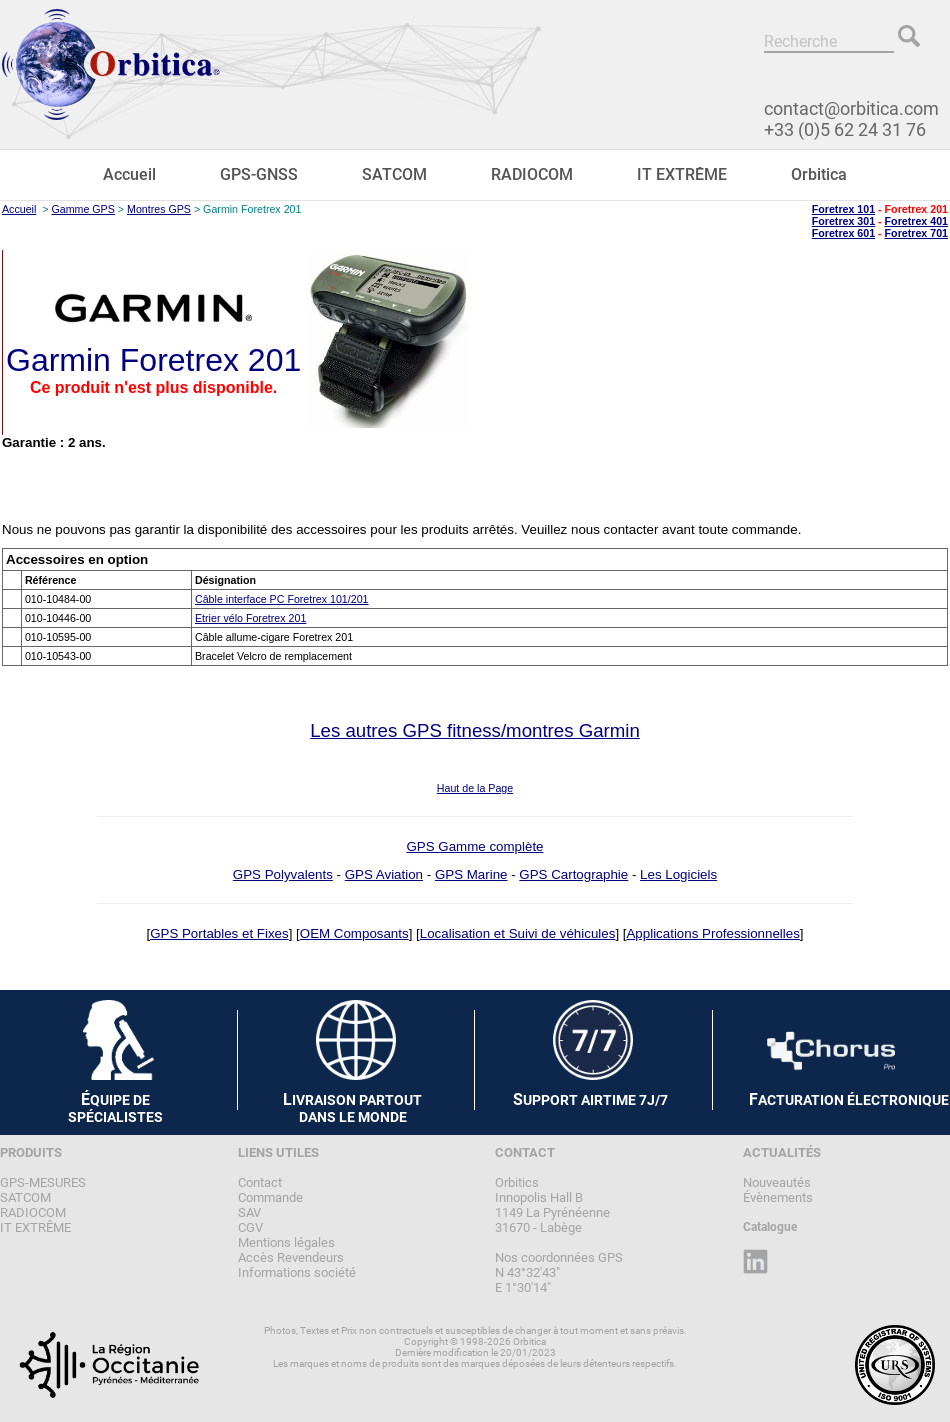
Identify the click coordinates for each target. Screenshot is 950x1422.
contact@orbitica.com (851, 108)
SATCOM (394, 174)
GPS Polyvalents (283, 874)
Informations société (297, 1272)
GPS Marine (471, 874)
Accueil (129, 174)
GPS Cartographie (573, 874)
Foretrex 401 (916, 221)
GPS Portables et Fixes (219, 933)
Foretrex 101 (843, 209)
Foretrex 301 (843, 221)
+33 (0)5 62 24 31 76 (845, 129)
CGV (250, 1227)
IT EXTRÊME (682, 174)
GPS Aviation (384, 874)
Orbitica (819, 174)
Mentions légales (286, 1242)
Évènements (778, 1197)
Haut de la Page (475, 788)
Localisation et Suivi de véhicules (518, 933)
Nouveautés (777, 1182)
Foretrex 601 (843, 233)
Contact (260, 1182)
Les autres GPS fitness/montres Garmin (475, 730)
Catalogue (770, 1227)
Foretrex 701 (916, 233)
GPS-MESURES (43, 1182)
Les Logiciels (678, 874)
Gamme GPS (82, 209)
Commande (270, 1197)
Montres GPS (159, 209)
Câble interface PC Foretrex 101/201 (282, 599)
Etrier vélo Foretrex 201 (250, 618)
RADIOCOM (532, 174)
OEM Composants (354, 933)
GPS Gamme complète (474, 846)
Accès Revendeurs (291, 1257)
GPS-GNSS (259, 174)
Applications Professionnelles (712, 933)
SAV (249, 1212)
